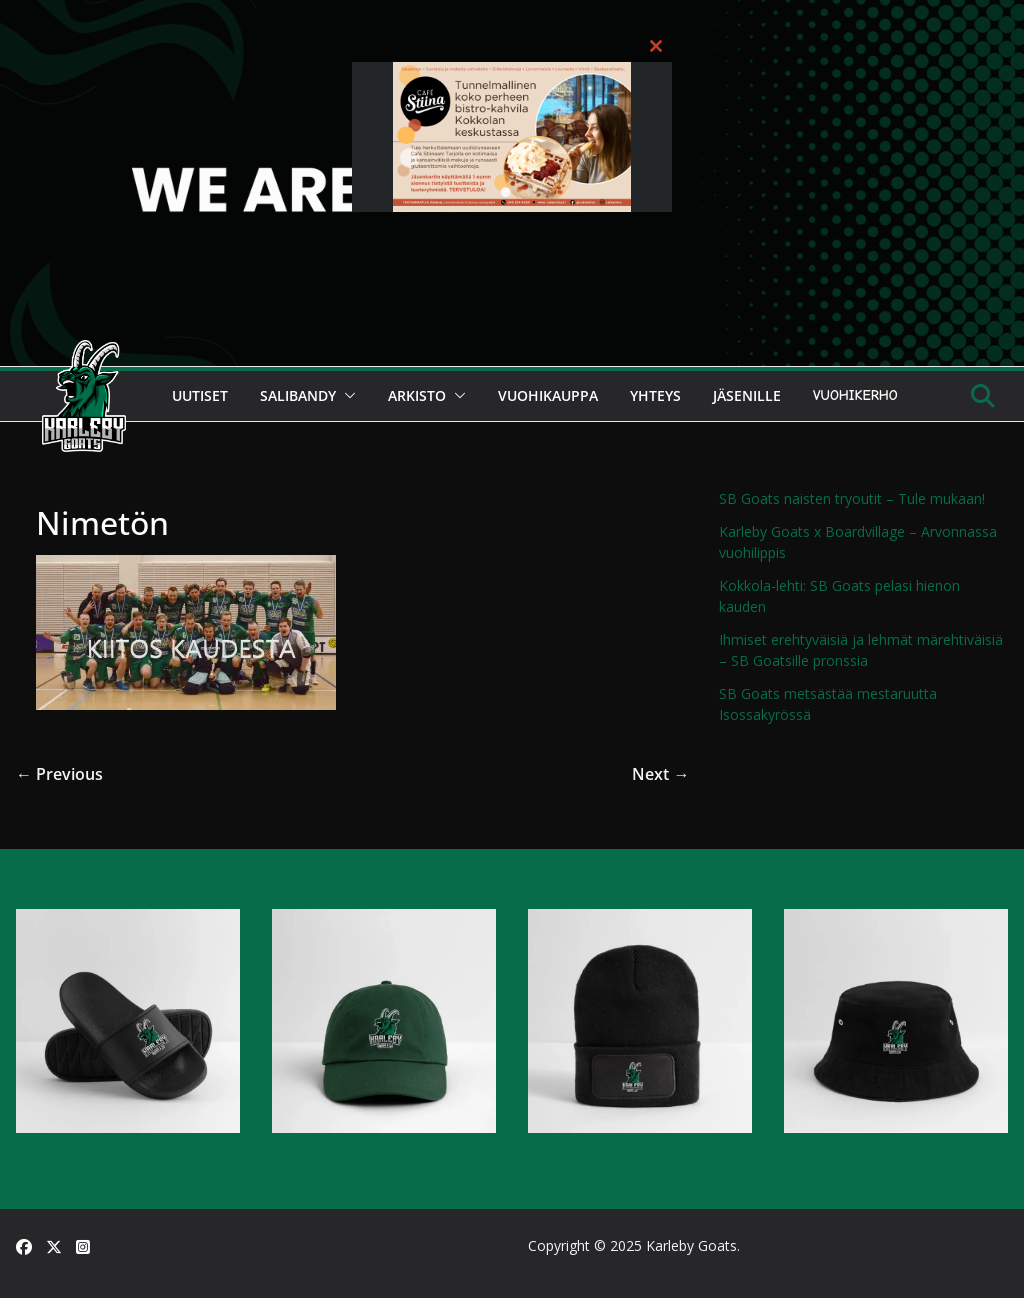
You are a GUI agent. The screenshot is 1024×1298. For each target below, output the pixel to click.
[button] (346, 396)
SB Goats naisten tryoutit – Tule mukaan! (852, 498)
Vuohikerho (855, 395)
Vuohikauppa (548, 395)
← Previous (59, 774)
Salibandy (298, 395)
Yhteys (655, 395)
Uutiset (200, 395)
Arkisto (417, 395)
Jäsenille (747, 395)
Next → (660, 774)
